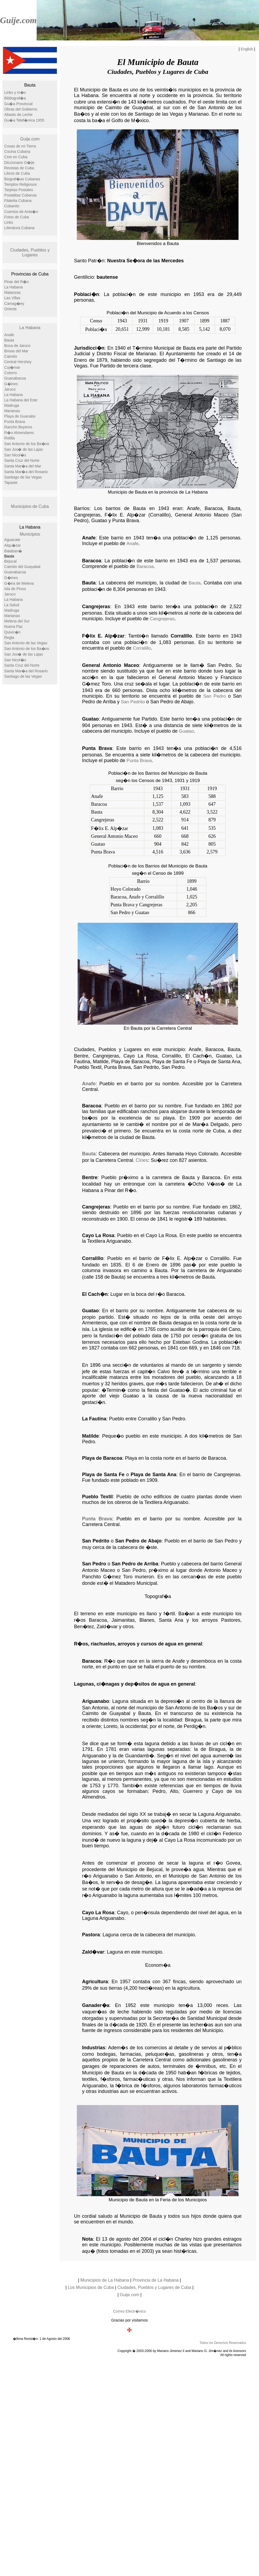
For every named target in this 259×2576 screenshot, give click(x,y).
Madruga (11, 405)
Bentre (89, 1177)
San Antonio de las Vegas (25, 643)
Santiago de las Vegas (23, 477)
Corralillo (142, 648)
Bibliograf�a (15, 98)
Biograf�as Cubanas (22, 179)
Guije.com (18, 20)
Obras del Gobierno (20, 109)
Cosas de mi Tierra (20, 146)
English (247, 49)
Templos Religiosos (20, 184)
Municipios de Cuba (30, 506)
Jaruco (10, 389)
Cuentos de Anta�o (21, 211)
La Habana (13, 287)
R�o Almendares (19, 433)
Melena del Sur (17, 621)
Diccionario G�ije (19, 162)
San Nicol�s (15, 455)
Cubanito (11, 206)
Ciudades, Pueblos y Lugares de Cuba (154, 2287)
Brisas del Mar (16, 351)
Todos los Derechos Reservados (222, 2343)
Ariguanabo (95, 1701)
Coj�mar (12, 367)
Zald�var (93, 1952)
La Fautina (94, 1418)
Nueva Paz (13, 626)
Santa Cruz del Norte (22, 460)
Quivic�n (12, 632)
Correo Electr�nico (129, 2311)
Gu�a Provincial (18, 104)
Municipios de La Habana (104, 2280)
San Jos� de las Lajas (23, 449)
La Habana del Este (20, 400)
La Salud (11, 605)
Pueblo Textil (97, 1496)
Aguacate (12, 540)
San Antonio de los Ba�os (26, 444)
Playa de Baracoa (102, 1458)
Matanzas (12, 292)
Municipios (30, 534)
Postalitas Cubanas (20, 195)
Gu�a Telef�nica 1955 (24, 120)
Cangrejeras (96, 606)
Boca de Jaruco (17, 345)
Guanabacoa (15, 378)
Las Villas (12, 298)
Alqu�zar (12, 545)
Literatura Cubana (19, 228)
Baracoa (91, 560)
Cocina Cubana (17, 151)
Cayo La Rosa (98, 1235)
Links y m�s (15, 92)
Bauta (9, 340)
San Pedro (214, 696)
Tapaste (11, 482)
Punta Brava (14, 421)
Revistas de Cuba (19, 168)
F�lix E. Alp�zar (103, 636)
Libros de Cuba (17, 173)
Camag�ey (14, 303)
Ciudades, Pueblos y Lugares (30, 252)
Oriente (10, 309)
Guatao (90, 719)
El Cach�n (95, 1294)
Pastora (91, 1934)
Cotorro (10, 373)
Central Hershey (18, 362)
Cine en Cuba (15, 157)
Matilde (90, 1436)
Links (8, 222)
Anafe (9, 335)
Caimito (10, 356)
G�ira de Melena (19, 583)
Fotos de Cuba (16, 217)
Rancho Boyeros (18, 427)
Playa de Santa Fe (103, 1474)
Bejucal (10, 561)
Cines (142, 1160)
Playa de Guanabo (20, 416)
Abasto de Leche (18, 114)
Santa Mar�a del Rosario (26, 472)
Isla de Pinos (15, 589)
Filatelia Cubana (18, 200)
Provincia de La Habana (156, 2280)
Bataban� (13, 551)
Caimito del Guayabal (22, 566)
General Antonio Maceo (110, 665)
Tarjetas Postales (18, 190)
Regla (9, 637)
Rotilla (9, 438)
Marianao (12, 411)
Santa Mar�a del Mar (22, 466)
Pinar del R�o (16, 282)
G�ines (11, 384)
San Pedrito (133, 701)
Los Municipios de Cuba (91, 2287)
